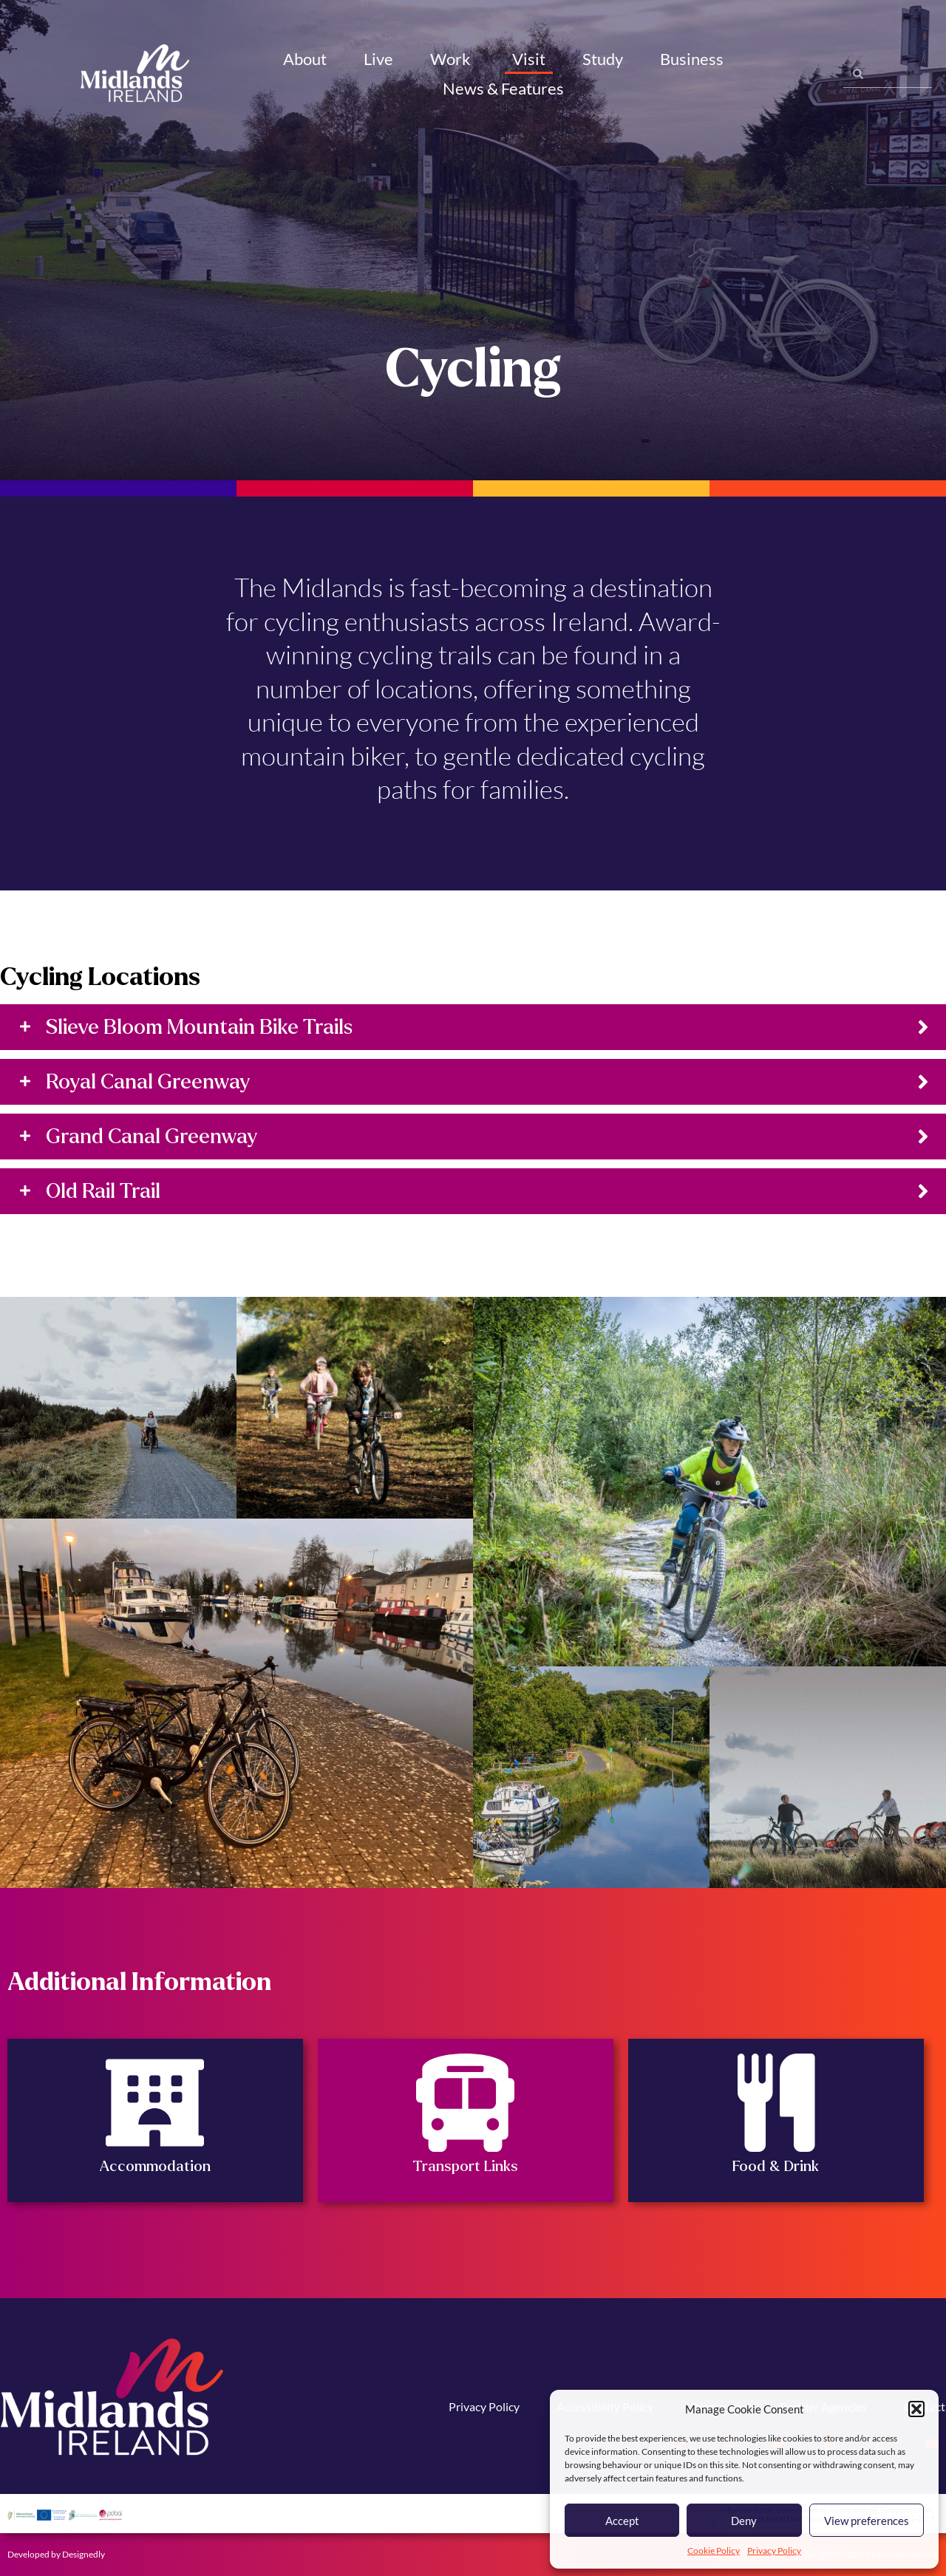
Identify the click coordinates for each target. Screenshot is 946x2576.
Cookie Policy (713, 2550)
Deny (744, 2520)
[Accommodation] (155, 2103)
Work (452, 59)
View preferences (866, 2520)
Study (602, 59)
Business (694, 59)
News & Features (505, 88)
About (305, 59)
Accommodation (155, 2166)
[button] (916, 2409)
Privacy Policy (774, 2550)
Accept (622, 2520)
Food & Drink (775, 2166)
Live (378, 59)
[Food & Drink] (775, 2103)
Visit (528, 59)
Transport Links (465, 2166)
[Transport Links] (465, 2103)
